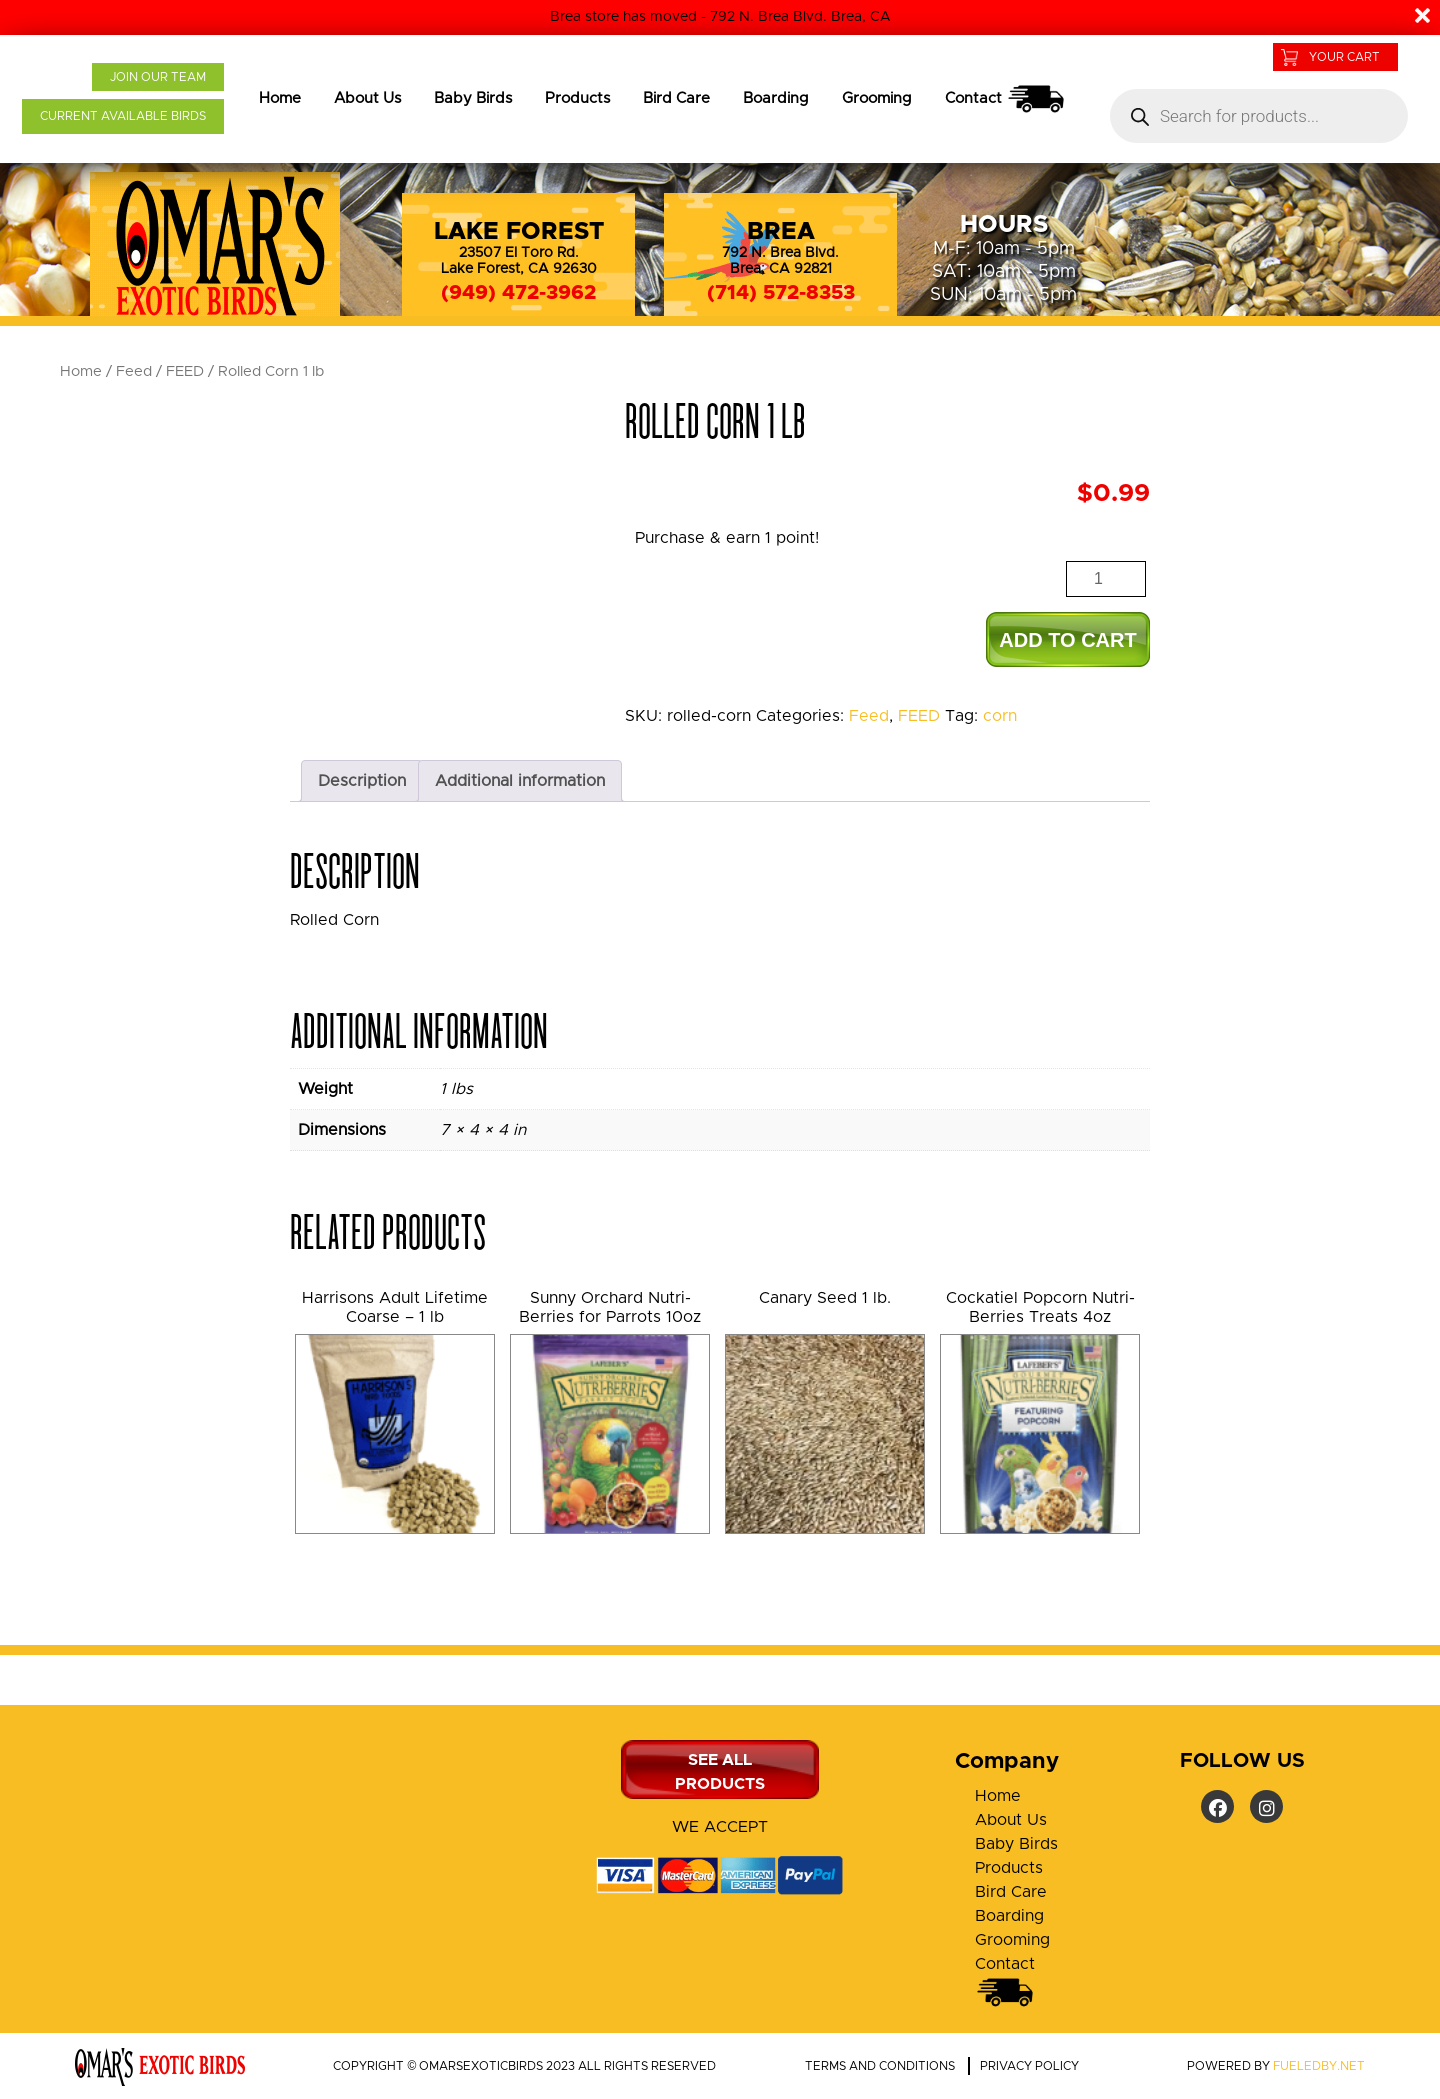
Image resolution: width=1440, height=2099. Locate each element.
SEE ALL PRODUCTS (720, 1772)
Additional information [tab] (520, 781)
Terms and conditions (880, 2066)
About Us (367, 98)
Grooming (877, 98)
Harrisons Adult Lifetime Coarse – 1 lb (395, 1307)
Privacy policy (1029, 2066)
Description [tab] (362, 781)
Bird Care (676, 98)
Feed (134, 371)
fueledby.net (1319, 2066)
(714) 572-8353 (781, 293)
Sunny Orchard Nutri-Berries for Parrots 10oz (610, 1307)
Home (280, 98)
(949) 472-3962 (518, 293)
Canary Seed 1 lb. (825, 1298)
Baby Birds (473, 98)
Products (577, 98)
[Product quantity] (1106, 579)
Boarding (776, 98)
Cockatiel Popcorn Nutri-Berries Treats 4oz (1040, 1307)
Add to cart (1067, 640)
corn (1000, 716)
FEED (185, 371)
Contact (1005, 99)
